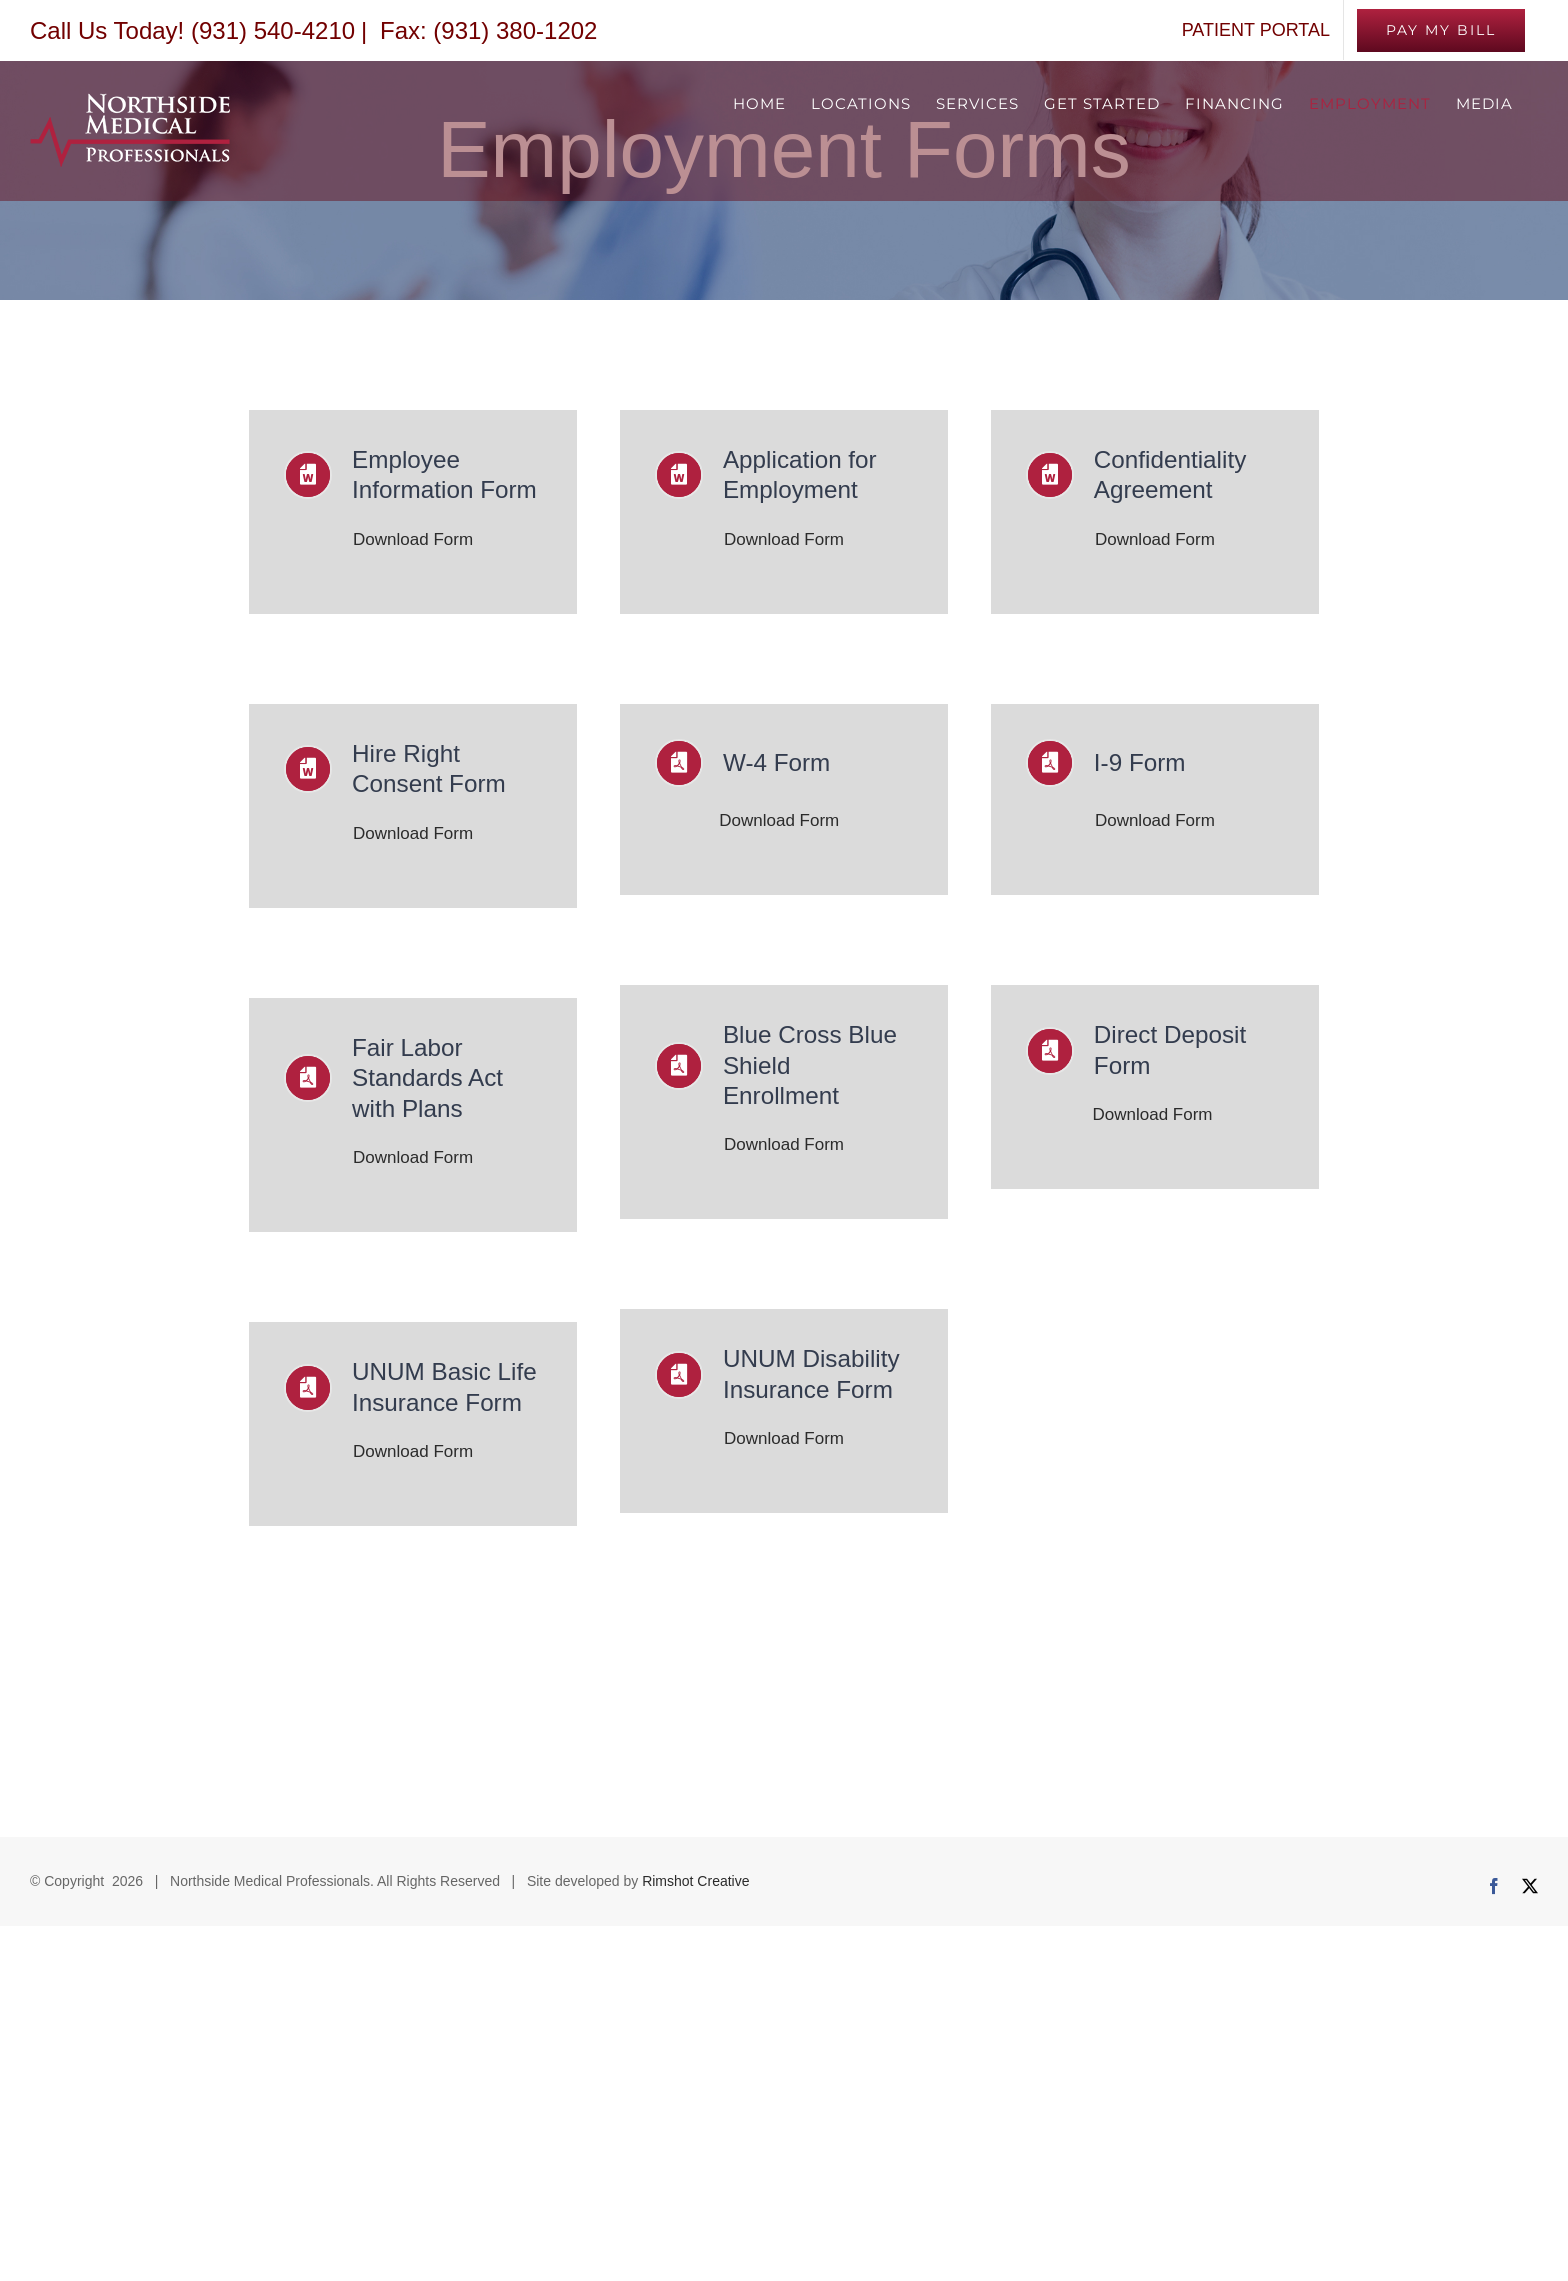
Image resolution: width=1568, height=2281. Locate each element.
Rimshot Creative (695, 1856)
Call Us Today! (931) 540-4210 (192, 30)
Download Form (413, 533)
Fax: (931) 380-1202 (485, 30)
